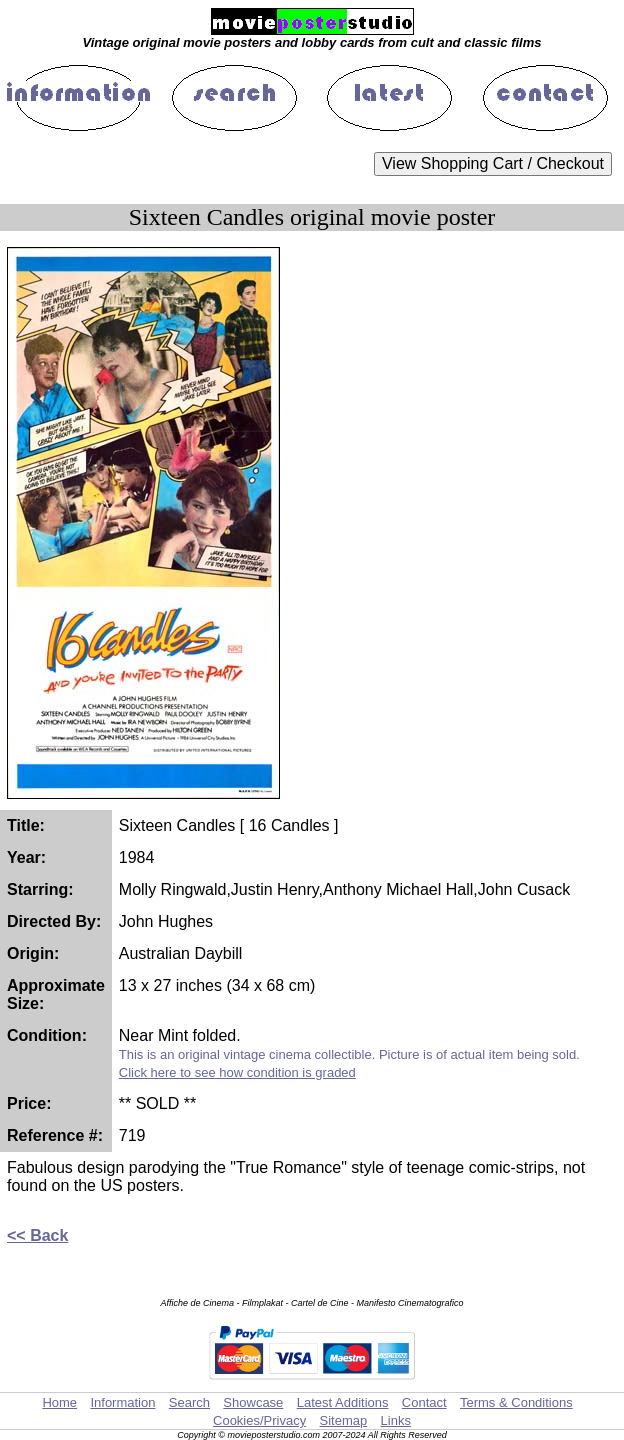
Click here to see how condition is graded (237, 1072)
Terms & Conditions (516, 1402)
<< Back (37, 1235)
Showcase (253, 1402)
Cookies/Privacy (259, 1420)
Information (122, 1402)
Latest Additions (343, 1402)
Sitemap (344, 1420)
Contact (424, 1402)
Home (59, 1402)
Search (189, 1402)
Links (396, 1420)
